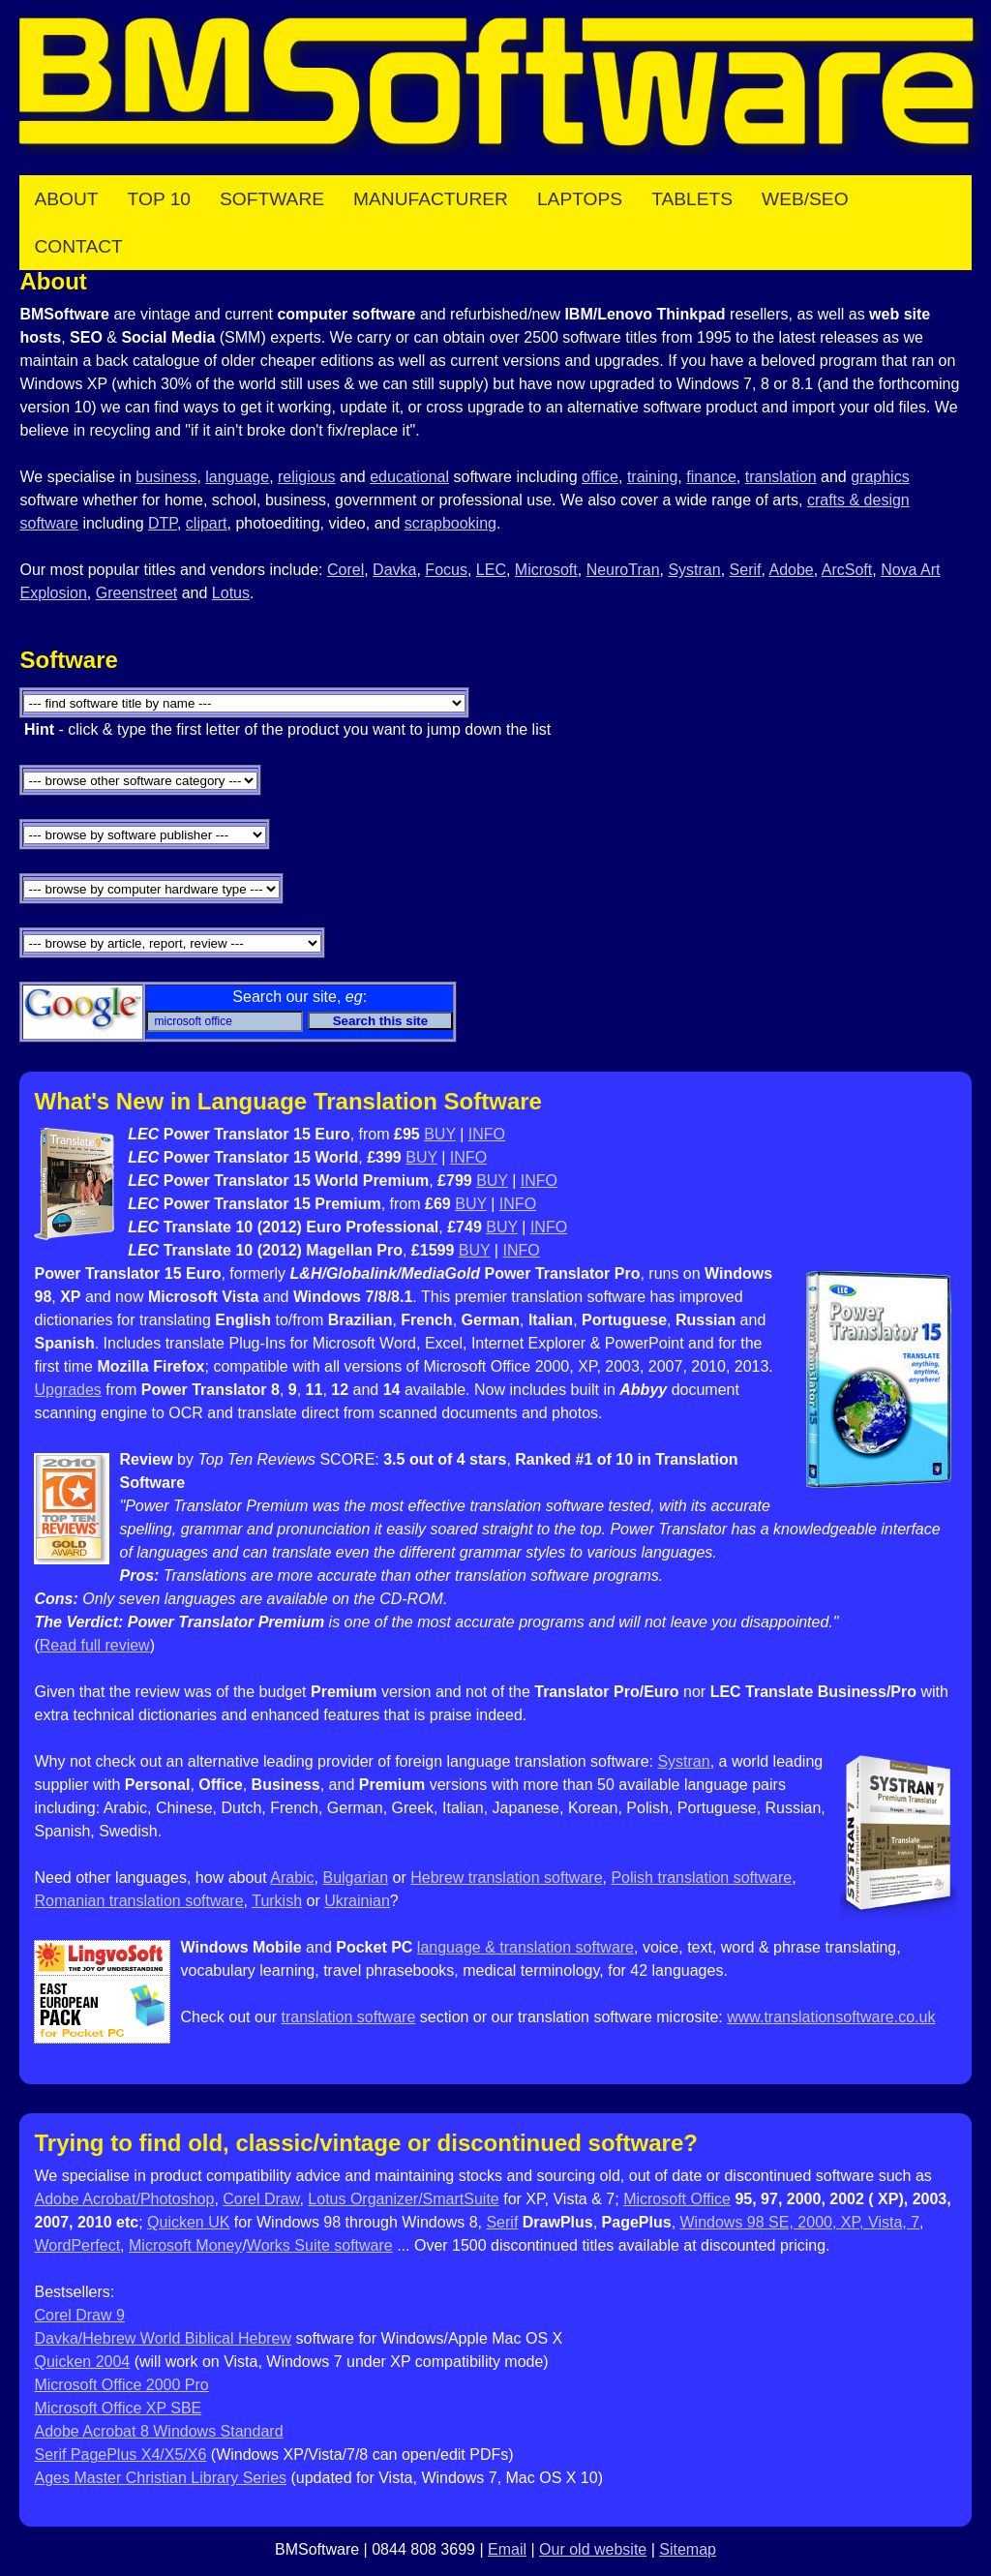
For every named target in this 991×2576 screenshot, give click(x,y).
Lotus (231, 593)
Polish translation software (701, 1877)
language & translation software (525, 1947)
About (66, 199)
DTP (162, 523)
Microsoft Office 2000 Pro (121, 2385)
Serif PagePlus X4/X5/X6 (120, 2454)
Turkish (277, 1901)
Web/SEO (805, 199)
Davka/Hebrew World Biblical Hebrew (162, 2338)
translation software (349, 2017)
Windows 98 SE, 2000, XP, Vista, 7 (800, 2222)
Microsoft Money (185, 2245)
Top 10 (159, 199)
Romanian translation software (138, 1901)
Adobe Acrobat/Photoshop (124, 2199)
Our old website (592, 2549)
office (600, 477)
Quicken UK (188, 2222)
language (237, 477)
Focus (446, 569)
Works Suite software (320, 2245)
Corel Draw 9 (79, 2315)
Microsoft (546, 569)
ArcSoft (847, 569)
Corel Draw (261, 2199)
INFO (486, 1134)
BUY (440, 1134)
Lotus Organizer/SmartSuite (403, 2199)
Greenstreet (136, 593)
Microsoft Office (677, 2199)
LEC (491, 569)
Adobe (790, 569)
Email (507, 2549)
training (652, 477)
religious (307, 477)
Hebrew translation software (506, 1877)
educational (409, 477)
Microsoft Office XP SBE (117, 2408)
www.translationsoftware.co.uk (831, 2017)
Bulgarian (355, 1877)
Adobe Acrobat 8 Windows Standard (158, 2431)
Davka (394, 569)
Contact (78, 246)
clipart (206, 523)
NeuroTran (623, 569)
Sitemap (687, 2549)
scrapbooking (450, 523)
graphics (880, 477)
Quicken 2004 (82, 2361)
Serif (746, 569)
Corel (345, 569)
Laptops (579, 199)
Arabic (292, 1877)
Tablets (692, 199)
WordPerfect (77, 2245)
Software (272, 199)
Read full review (95, 1645)
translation (781, 477)
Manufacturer (430, 199)
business (165, 477)
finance (711, 477)
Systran (694, 569)
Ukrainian (357, 1901)
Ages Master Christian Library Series (160, 2478)
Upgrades (67, 1389)
